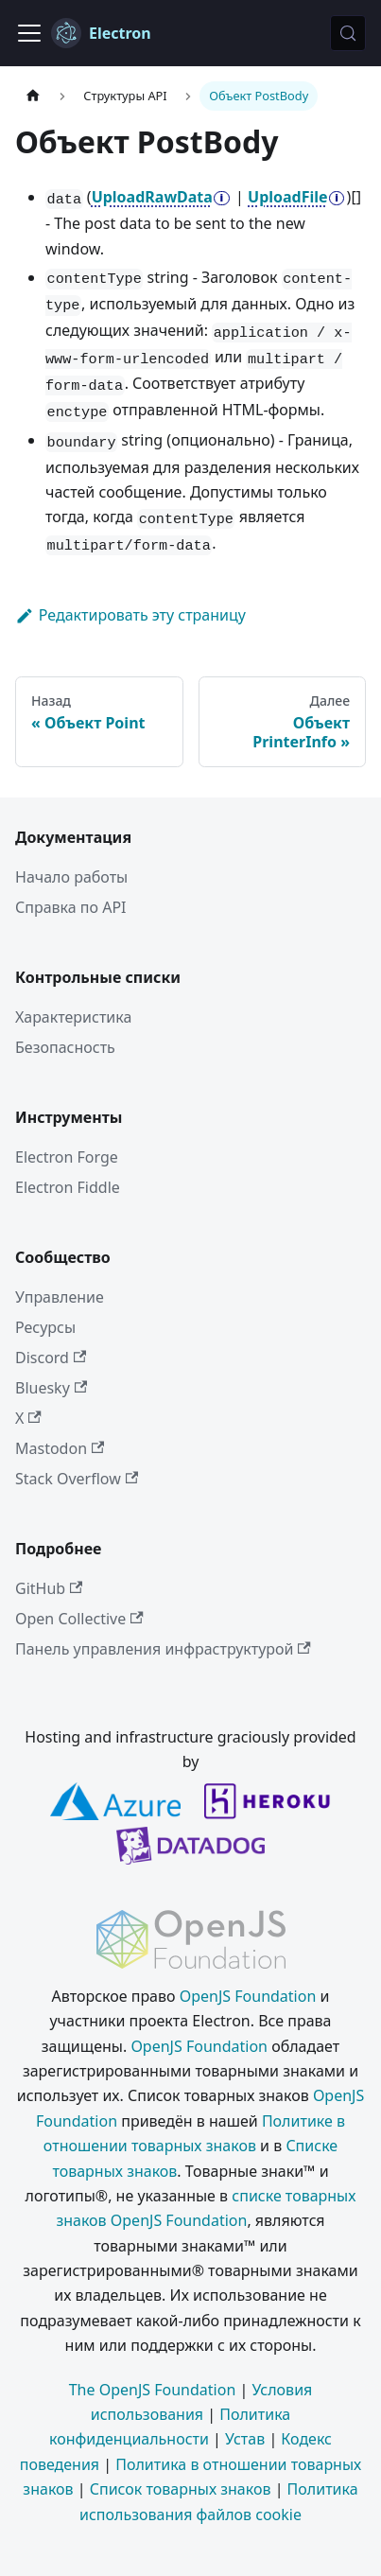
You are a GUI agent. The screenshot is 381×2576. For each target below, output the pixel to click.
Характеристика (73, 1017)
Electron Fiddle (67, 1187)
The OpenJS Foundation (152, 2389)
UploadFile (288, 196)
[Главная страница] (33, 96)
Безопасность (65, 1047)
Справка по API (71, 907)
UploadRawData (152, 196)
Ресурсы (45, 1327)
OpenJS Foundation (248, 1996)
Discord (50, 1357)
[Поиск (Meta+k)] (348, 33)
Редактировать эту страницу (130, 615)
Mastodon (59, 1448)
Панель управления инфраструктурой (163, 1648)
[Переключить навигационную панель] (29, 33)
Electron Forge (66, 1157)
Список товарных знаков (180, 2489)
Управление (59, 1297)
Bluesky (51, 1387)
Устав (245, 2438)
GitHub (48, 1588)
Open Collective (79, 1618)
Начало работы (71, 877)
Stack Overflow (76, 1478)
